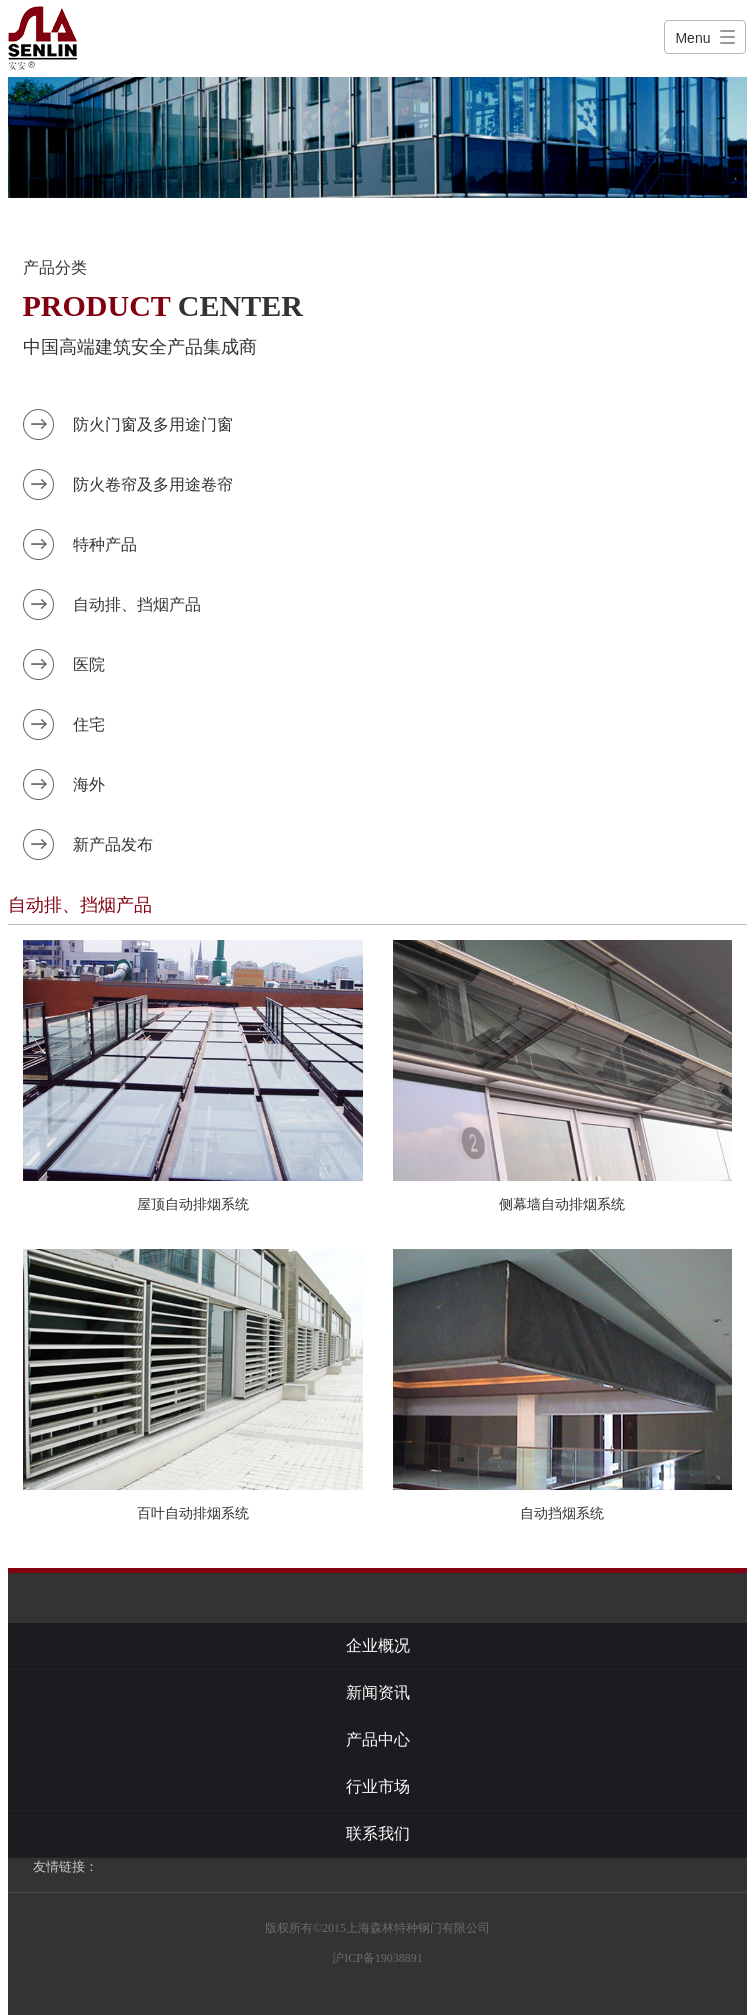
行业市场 (378, 1786)
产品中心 (378, 1739)
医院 (89, 664)
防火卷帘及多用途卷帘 (153, 484)
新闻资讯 (378, 1692)
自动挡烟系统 (562, 1513)
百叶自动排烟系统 (193, 1513)
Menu (692, 38)
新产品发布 (113, 844)
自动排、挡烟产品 (137, 604)
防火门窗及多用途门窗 (153, 424)
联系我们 (378, 1833)
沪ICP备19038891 (377, 1958)
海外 (89, 784)
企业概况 (378, 1645)
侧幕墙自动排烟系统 (562, 1204)
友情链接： (65, 1866)
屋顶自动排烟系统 (193, 1204)
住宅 (89, 724)
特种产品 (105, 544)
